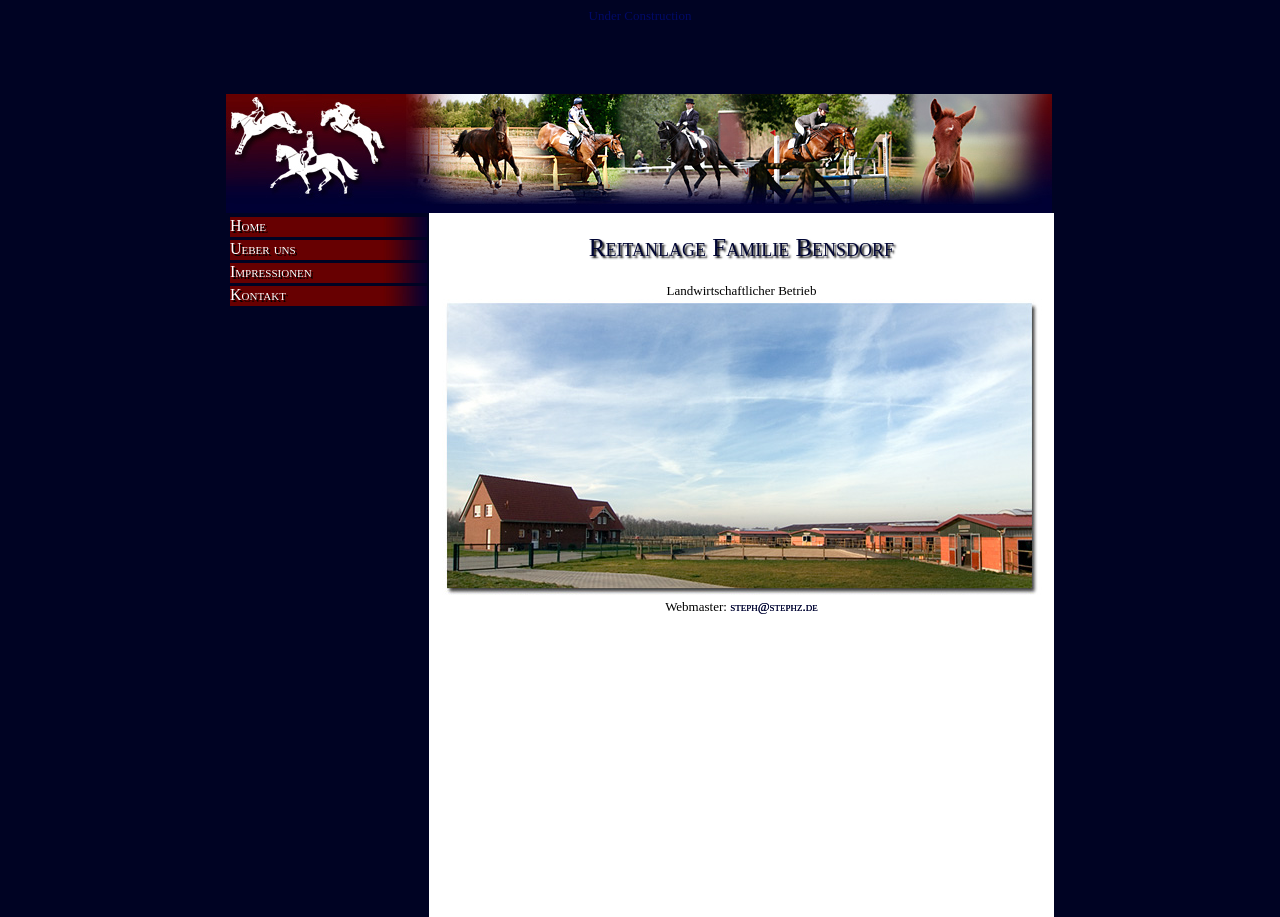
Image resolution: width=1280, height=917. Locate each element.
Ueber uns (263, 248)
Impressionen (271, 271)
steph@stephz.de (774, 606)
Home (248, 225)
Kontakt (258, 294)
